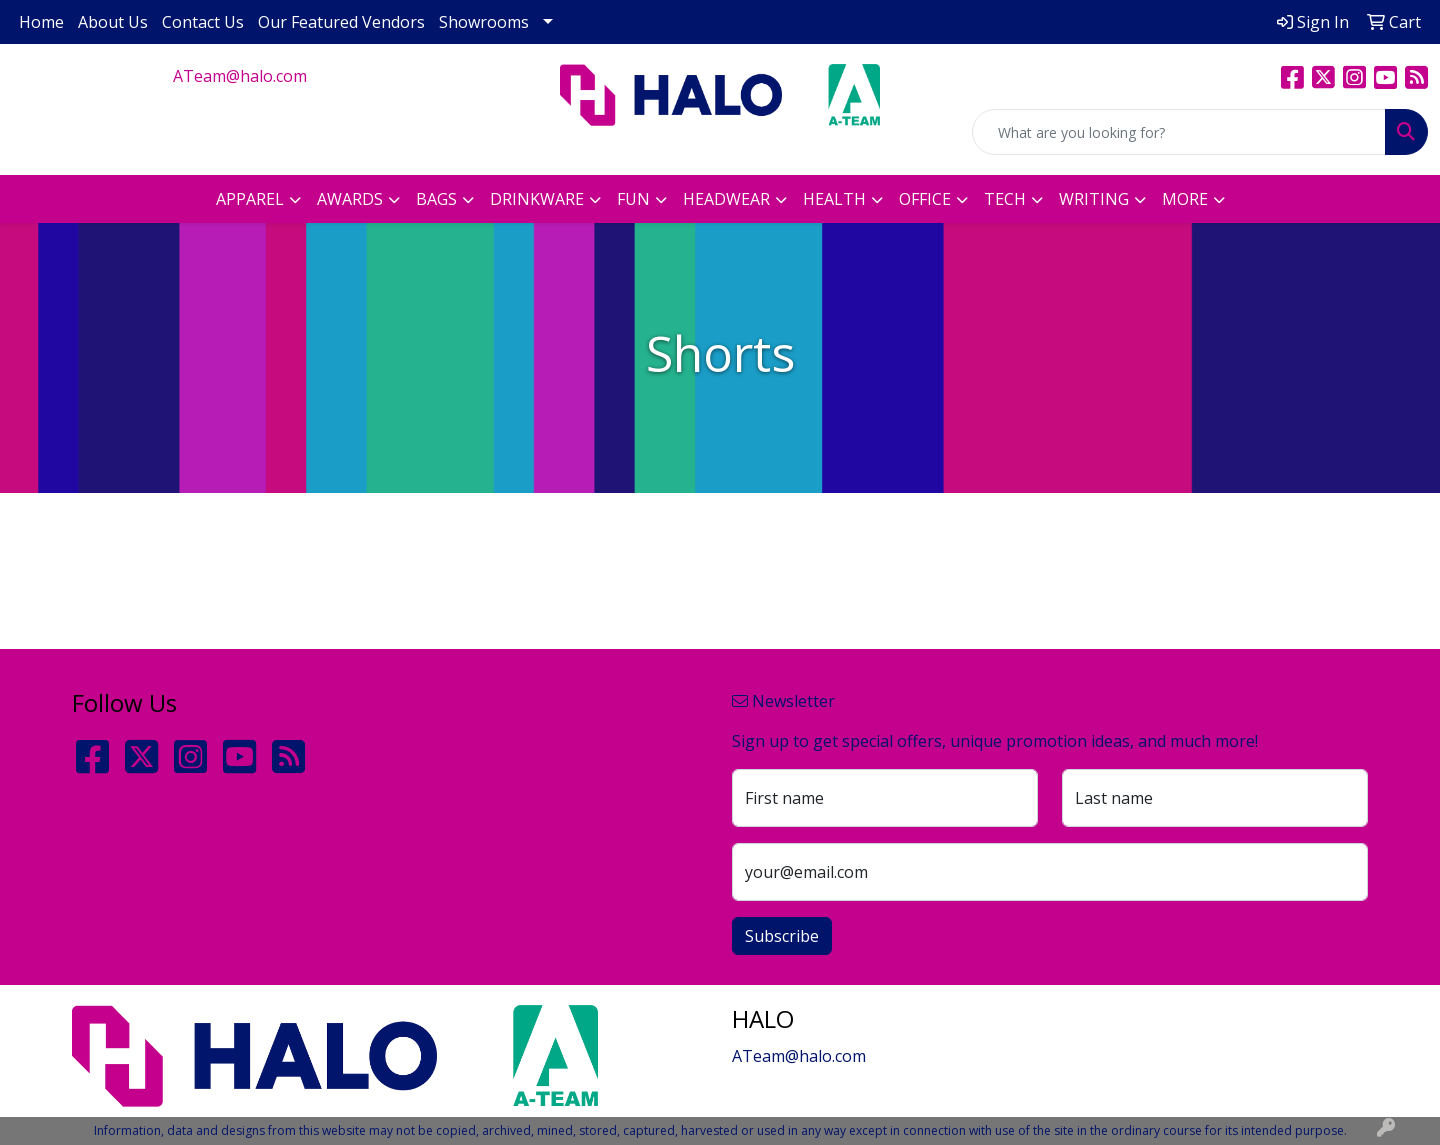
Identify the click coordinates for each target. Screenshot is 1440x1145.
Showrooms (484, 22)
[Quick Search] (1179, 132)
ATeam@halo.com (240, 76)
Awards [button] (350, 199)
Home (41, 22)
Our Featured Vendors (341, 22)
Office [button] (925, 199)
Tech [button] (1005, 199)
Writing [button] (1094, 199)
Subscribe (782, 936)
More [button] (1185, 199)
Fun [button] (633, 199)
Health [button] (834, 199)
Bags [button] (436, 199)
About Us (113, 22)
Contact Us (203, 22)
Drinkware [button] (537, 199)
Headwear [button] (726, 199)
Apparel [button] (250, 199)
